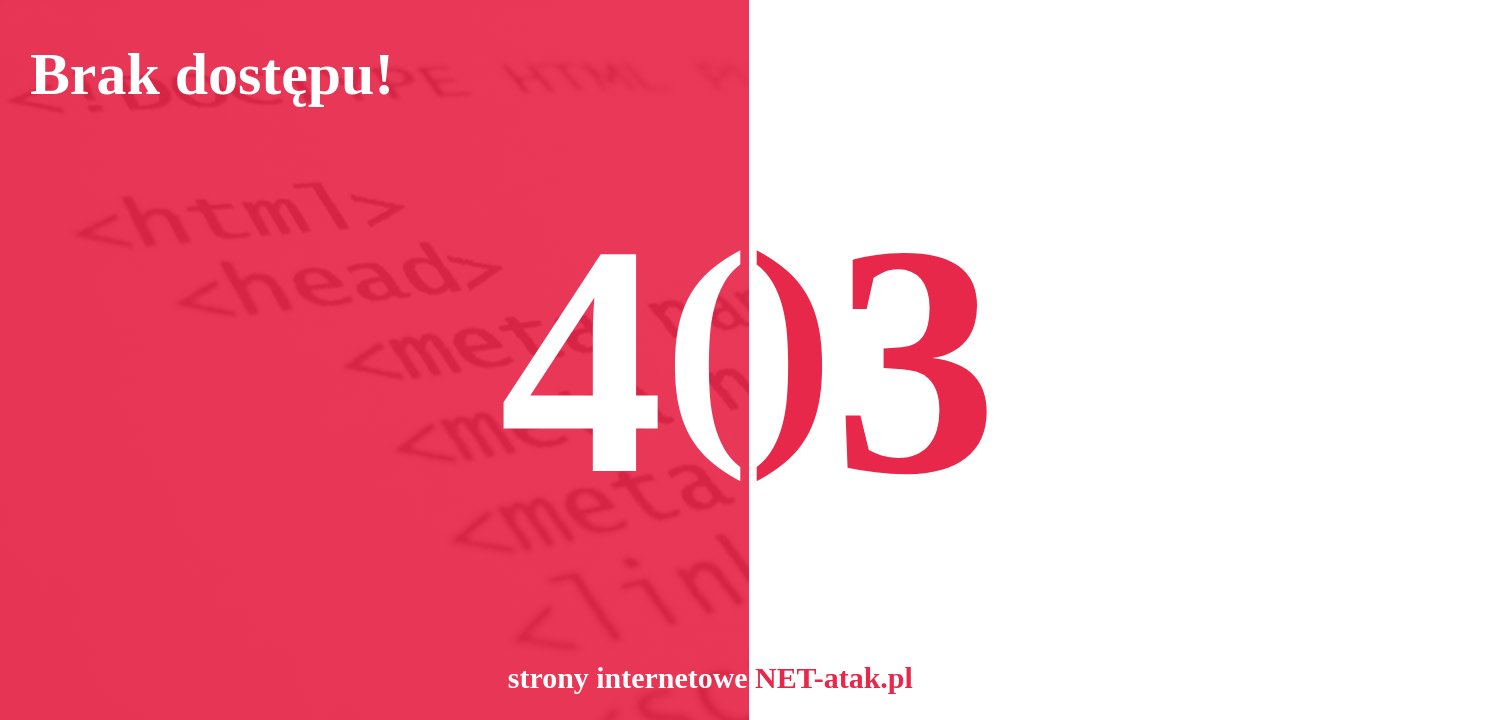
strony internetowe (628, 677)
